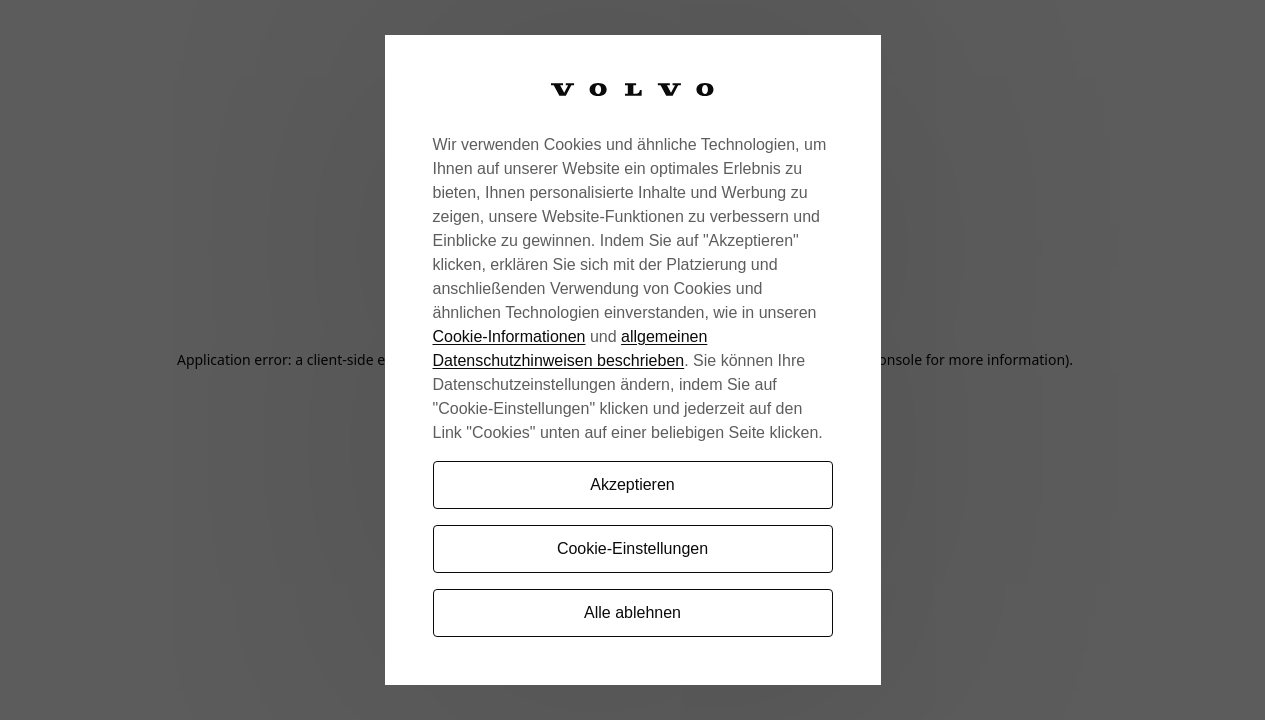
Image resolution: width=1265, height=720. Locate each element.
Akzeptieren (632, 484)
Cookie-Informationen (509, 336)
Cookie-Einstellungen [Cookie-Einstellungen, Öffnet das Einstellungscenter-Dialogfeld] (632, 548)
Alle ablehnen (632, 612)
